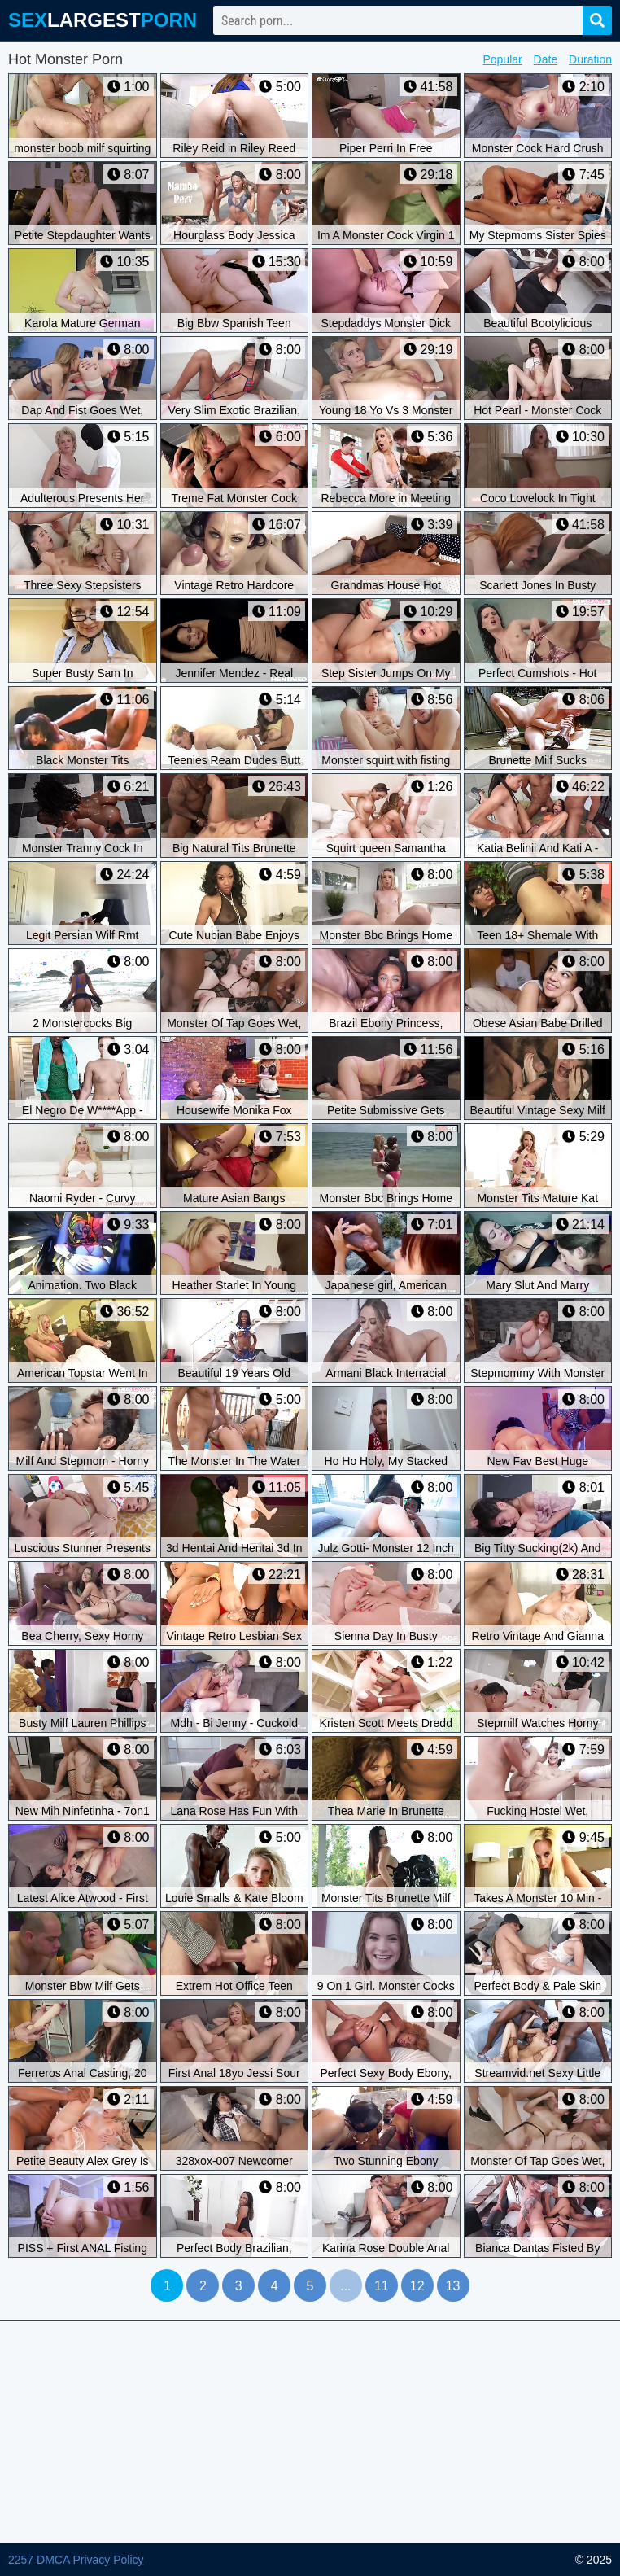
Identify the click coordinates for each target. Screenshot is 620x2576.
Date (546, 59)
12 (417, 2286)
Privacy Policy (107, 2559)
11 (381, 2286)
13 (453, 2286)
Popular (502, 59)
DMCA (53, 2559)
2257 (20, 2559)
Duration (590, 59)
